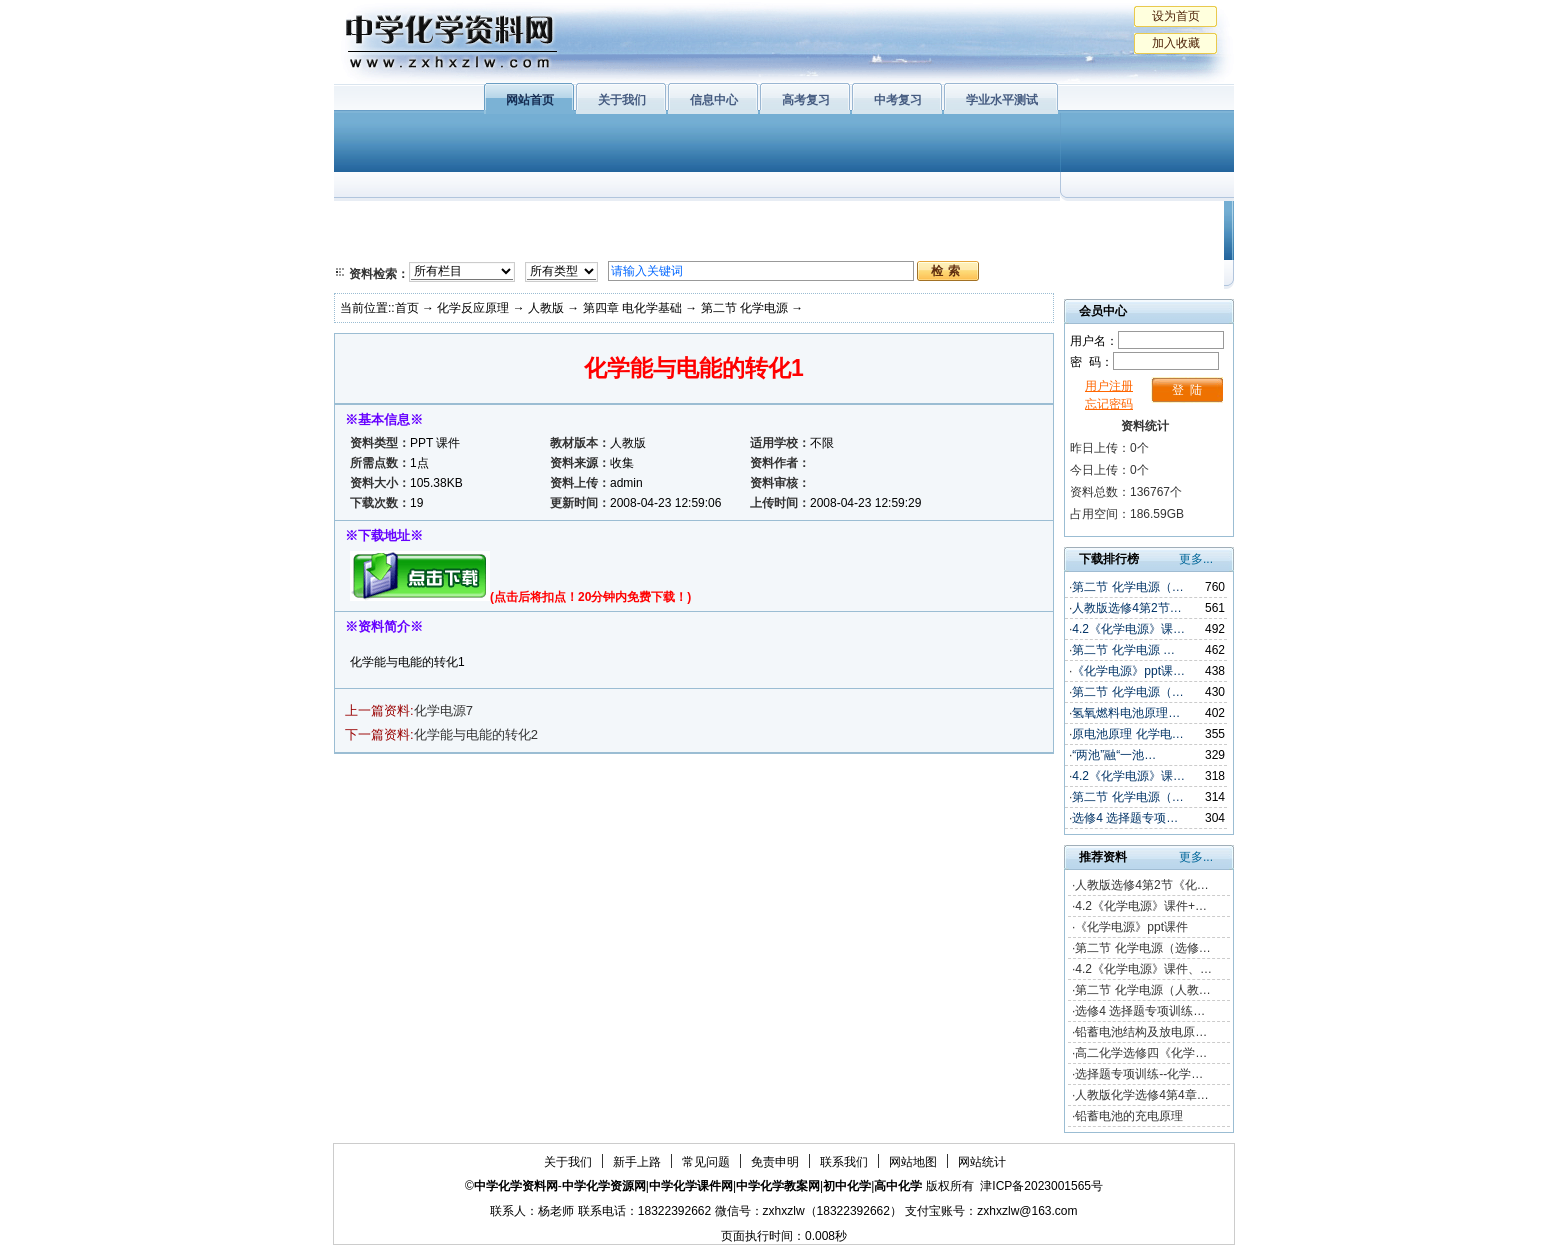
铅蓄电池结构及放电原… (1141, 1032)
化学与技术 (470, 245)
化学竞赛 (1142, 245)
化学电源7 (443, 710)
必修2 (374, 245)
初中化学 (1043, 220)
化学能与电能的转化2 (476, 734)
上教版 (827, 220)
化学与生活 (470, 220)
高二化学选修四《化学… (1141, 1053)
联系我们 (844, 1162)
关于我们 (622, 100)
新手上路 (637, 1162)
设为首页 (1176, 16)
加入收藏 (1176, 43)
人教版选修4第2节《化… (1141, 885)
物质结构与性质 (593, 220)
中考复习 (898, 100)
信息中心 (714, 100)
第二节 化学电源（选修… (1142, 948)
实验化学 (722, 245)
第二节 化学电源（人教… (1142, 990)
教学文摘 (1142, 220)
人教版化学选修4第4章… (1141, 1095)
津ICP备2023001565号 (1041, 1186)
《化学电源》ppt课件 (1131, 927)
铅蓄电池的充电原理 (1129, 1116)
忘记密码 (1109, 404)
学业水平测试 (1002, 100)
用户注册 (1109, 386)
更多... (1196, 559)
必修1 (374, 220)
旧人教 (827, 245)
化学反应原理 (593, 245)
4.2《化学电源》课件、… (1143, 969)
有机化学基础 (722, 220)
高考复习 (806, 100)
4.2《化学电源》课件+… (1141, 906)
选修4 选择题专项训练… (1140, 1011)
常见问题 (706, 1162)
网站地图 (913, 1162)
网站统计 (982, 1162)
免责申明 (775, 1162)
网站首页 (530, 100)
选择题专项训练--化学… (1139, 1074)
